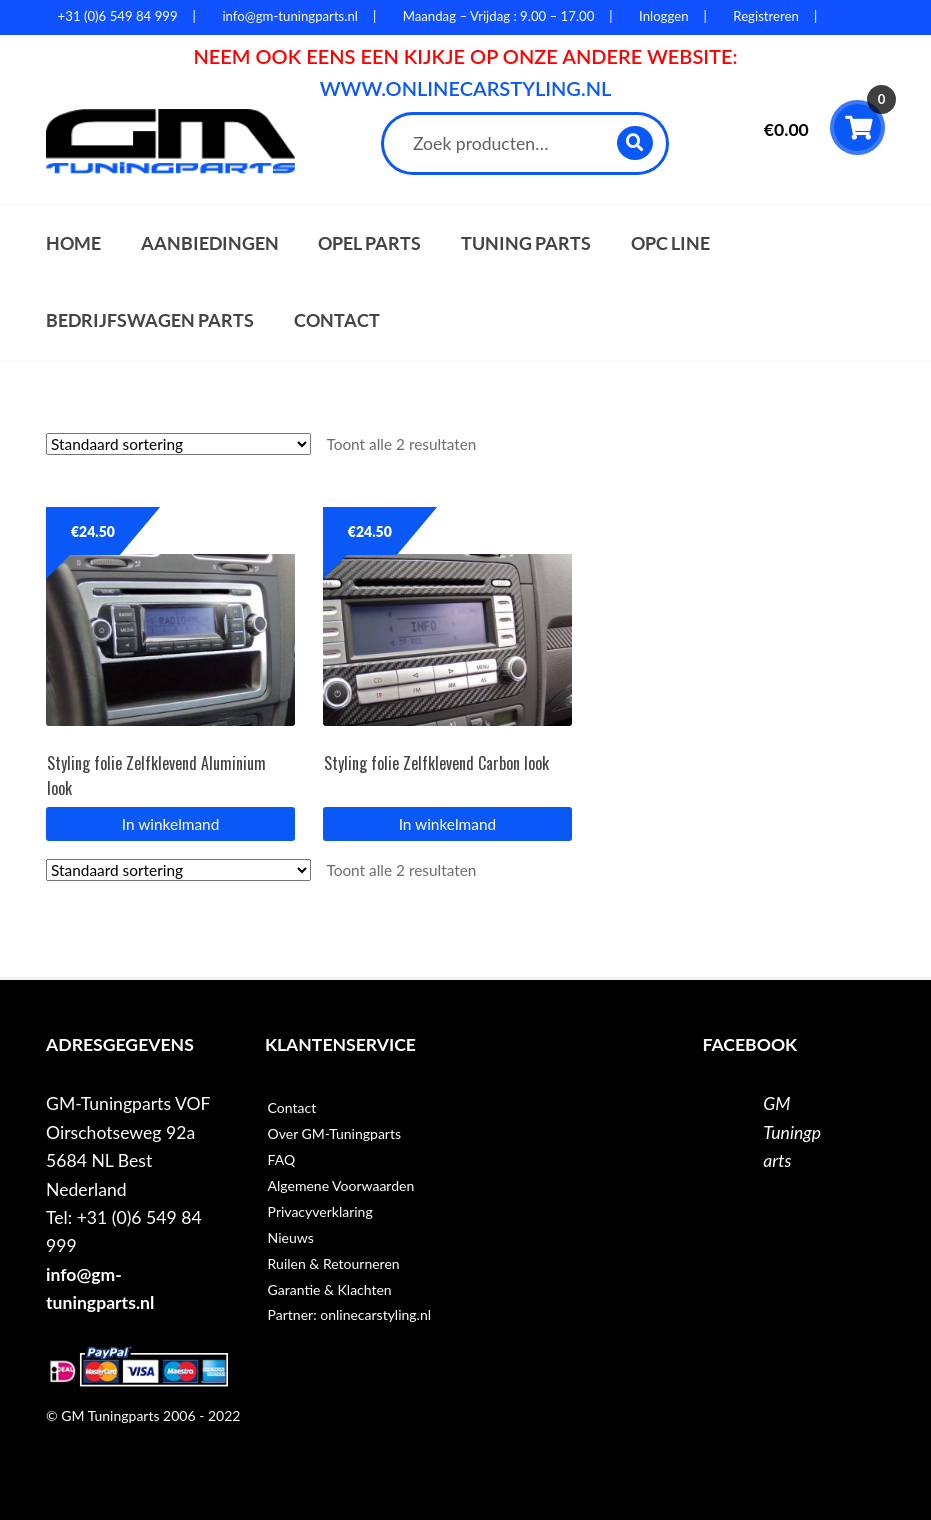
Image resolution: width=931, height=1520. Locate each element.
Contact (337, 320)
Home (73, 243)
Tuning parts (526, 243)
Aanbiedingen (210, 243)
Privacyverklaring (320, 1211)
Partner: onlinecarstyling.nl (349, 1314)
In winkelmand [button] (170, 824)
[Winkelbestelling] (178, 444)
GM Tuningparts (792, 1132)
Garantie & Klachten (330, 1289)
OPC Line (670, 243)
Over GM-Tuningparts (334, 1133)
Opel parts (369, 243)
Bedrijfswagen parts (150, 320)
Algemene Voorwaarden (341, 1185)
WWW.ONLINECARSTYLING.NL (466, 88)
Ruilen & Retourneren (334, 1263)
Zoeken (636, 142)
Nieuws (291, 1237)
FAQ (282, 1159)
